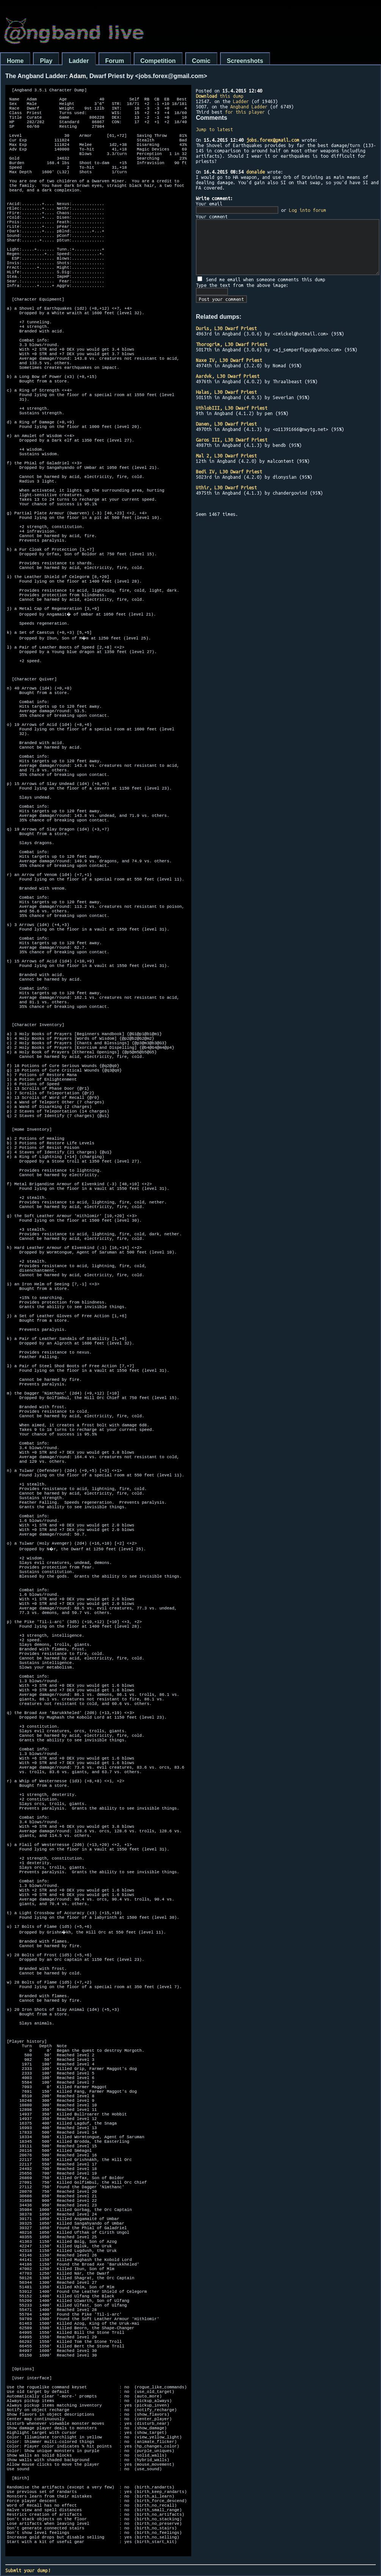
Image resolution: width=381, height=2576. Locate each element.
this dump (220, 96)
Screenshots (245, 61)
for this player (245, 111)
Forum (114, 61)
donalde (255, 171)
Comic (201, 61)
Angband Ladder (248, 106)
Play (46, 61)
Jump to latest (214, 129)
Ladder (79, 61)
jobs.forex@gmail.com (272, 140)
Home (15, 61)
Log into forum (307, 210)
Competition (158, 61)
